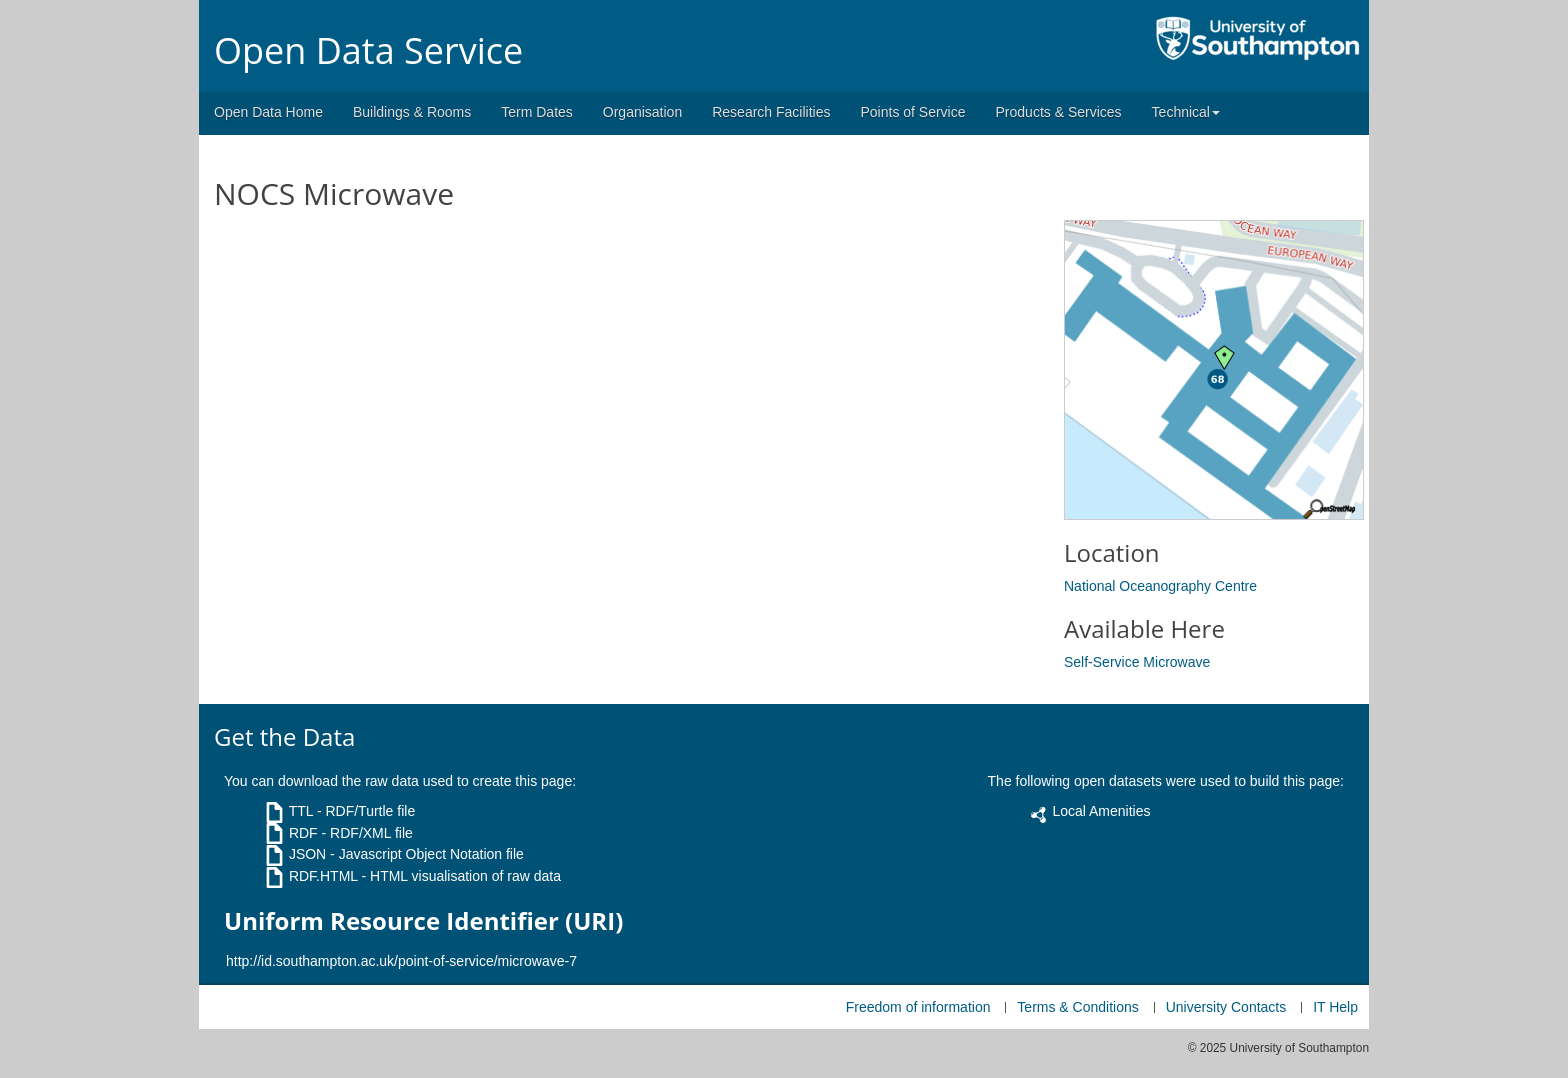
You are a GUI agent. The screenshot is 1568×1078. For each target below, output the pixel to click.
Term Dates (537, 112)
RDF (303, 833)
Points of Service (912, 112)
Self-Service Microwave (1137, 662)
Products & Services (1059, 112)
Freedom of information (918, 1007)
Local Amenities (1101, 811)
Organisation (642, 112)
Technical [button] (1186, 112)
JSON (307, 854)
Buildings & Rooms (412, 112)
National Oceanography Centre (1160, 586)
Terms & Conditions (1077, 1007)
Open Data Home (268, 112)
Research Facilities (771, 112)
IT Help (1335, 1007)
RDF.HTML (323, 876)
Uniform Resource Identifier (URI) (423, 921)
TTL (301, 811)
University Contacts (1226, 1007)
